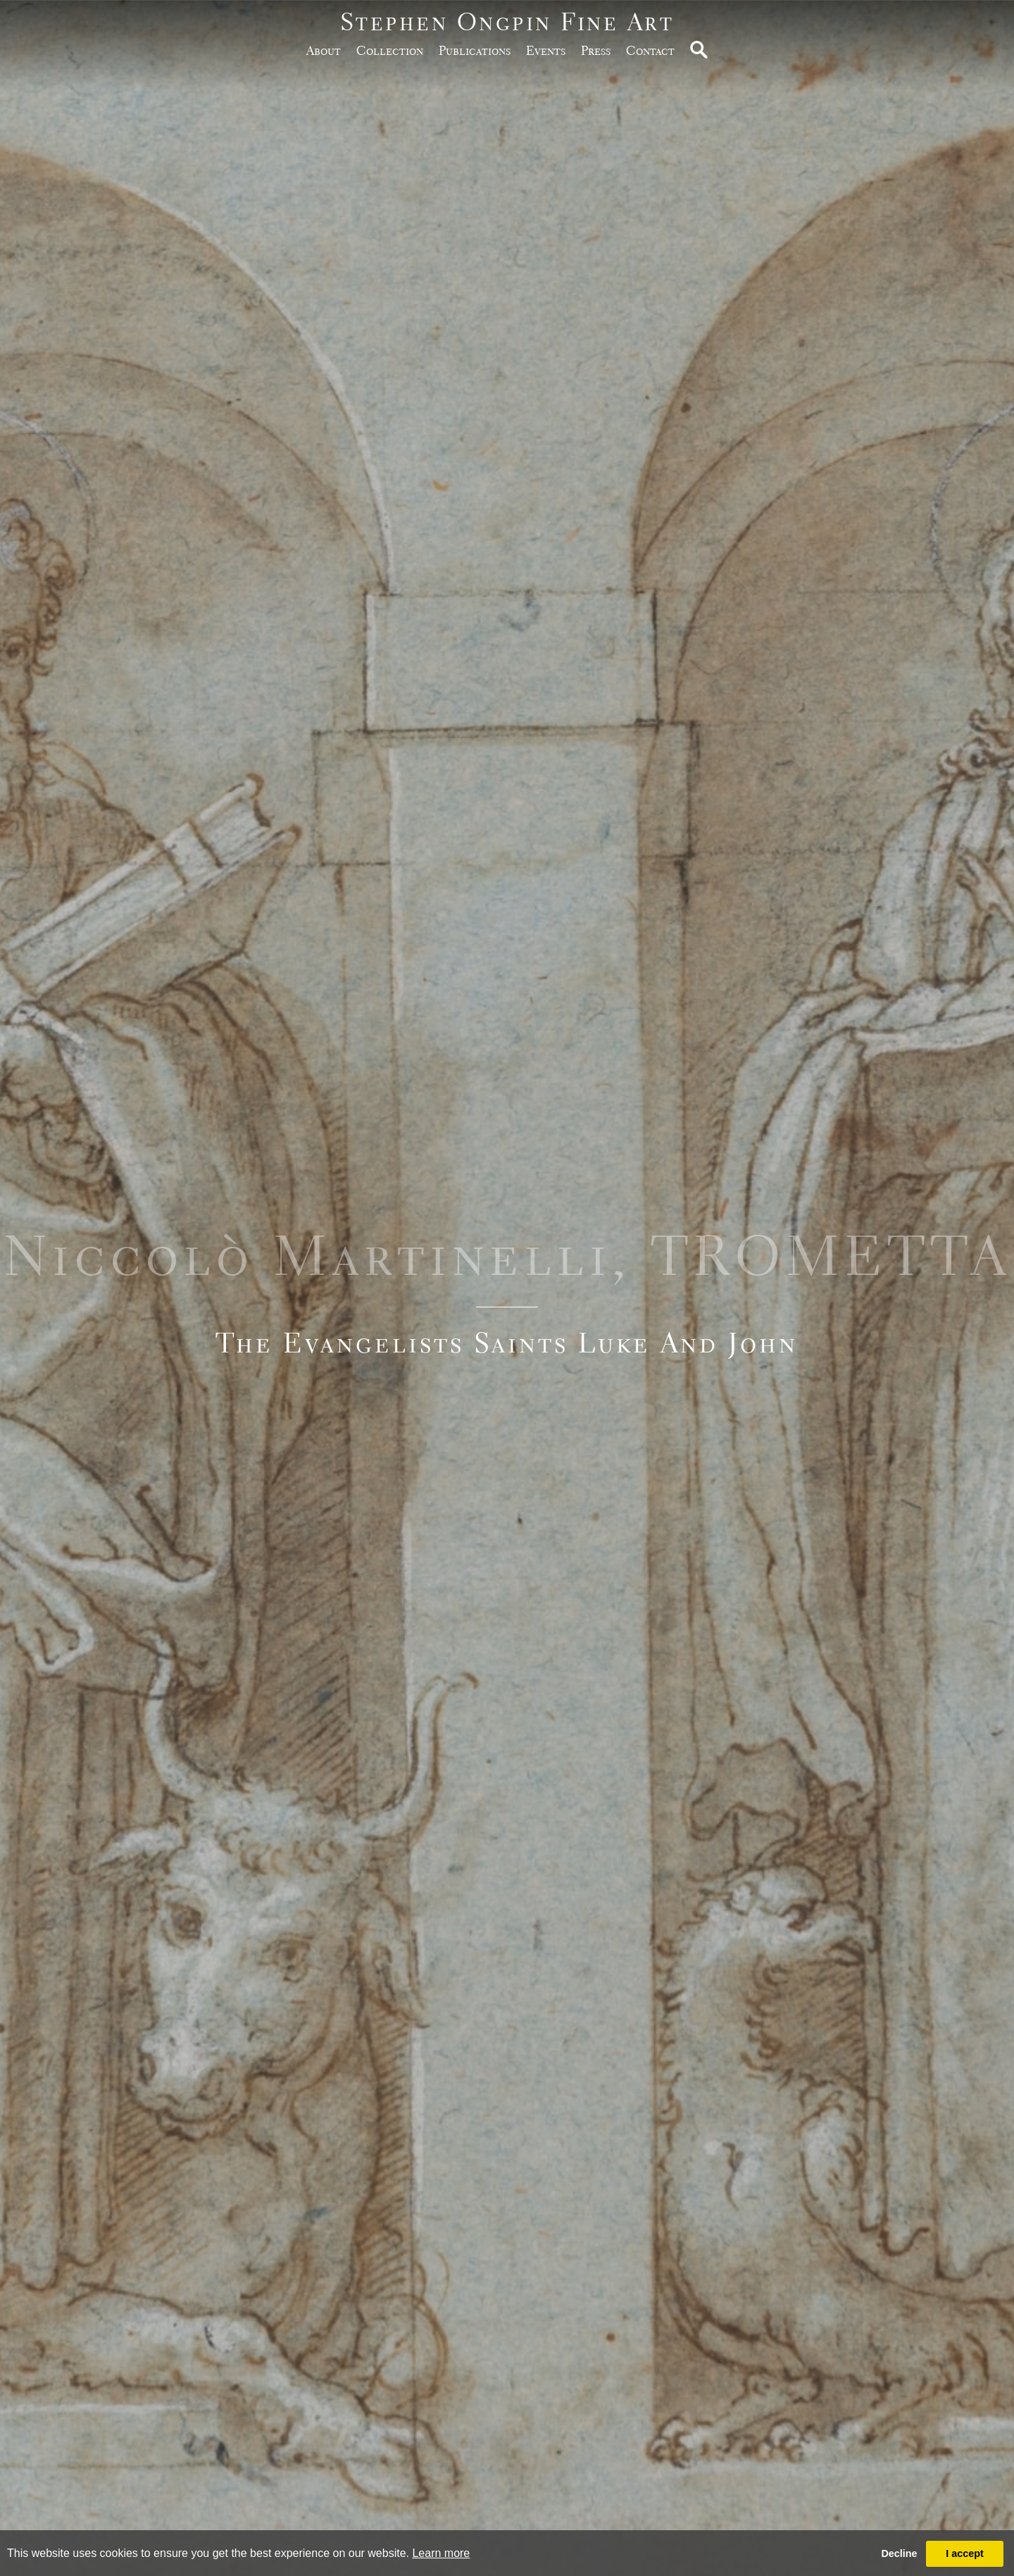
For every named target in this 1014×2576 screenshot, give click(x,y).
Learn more (441, 2553)
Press (596, 50)
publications (475, 50)
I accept (965, 2553)
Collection (389, 50)
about (323, 50)
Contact (650, 50)
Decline (899, 2553)
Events (545, 50)
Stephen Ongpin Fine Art (507, 21)
